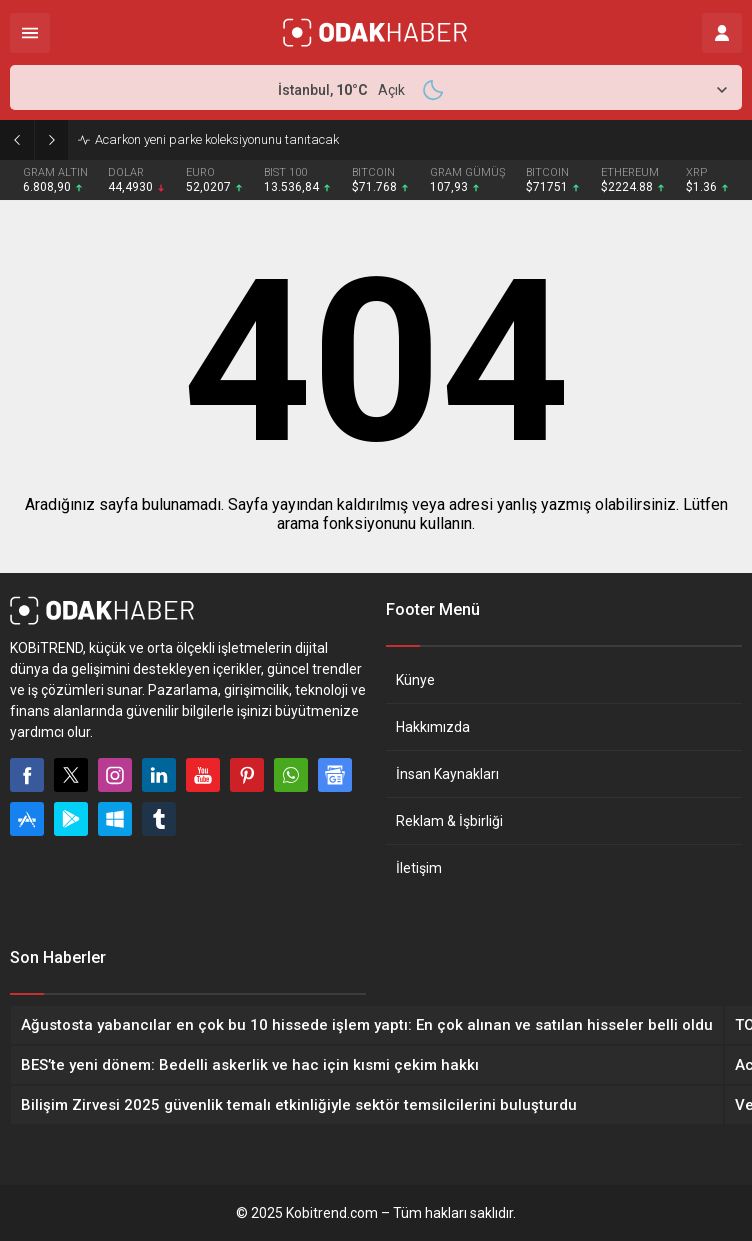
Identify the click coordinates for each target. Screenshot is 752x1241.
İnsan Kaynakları (447, 774)
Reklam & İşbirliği (449, 821)
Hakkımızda (433, 727)
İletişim (419, 868)
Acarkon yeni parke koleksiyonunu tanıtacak (217, 139)
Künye (415, 680)
